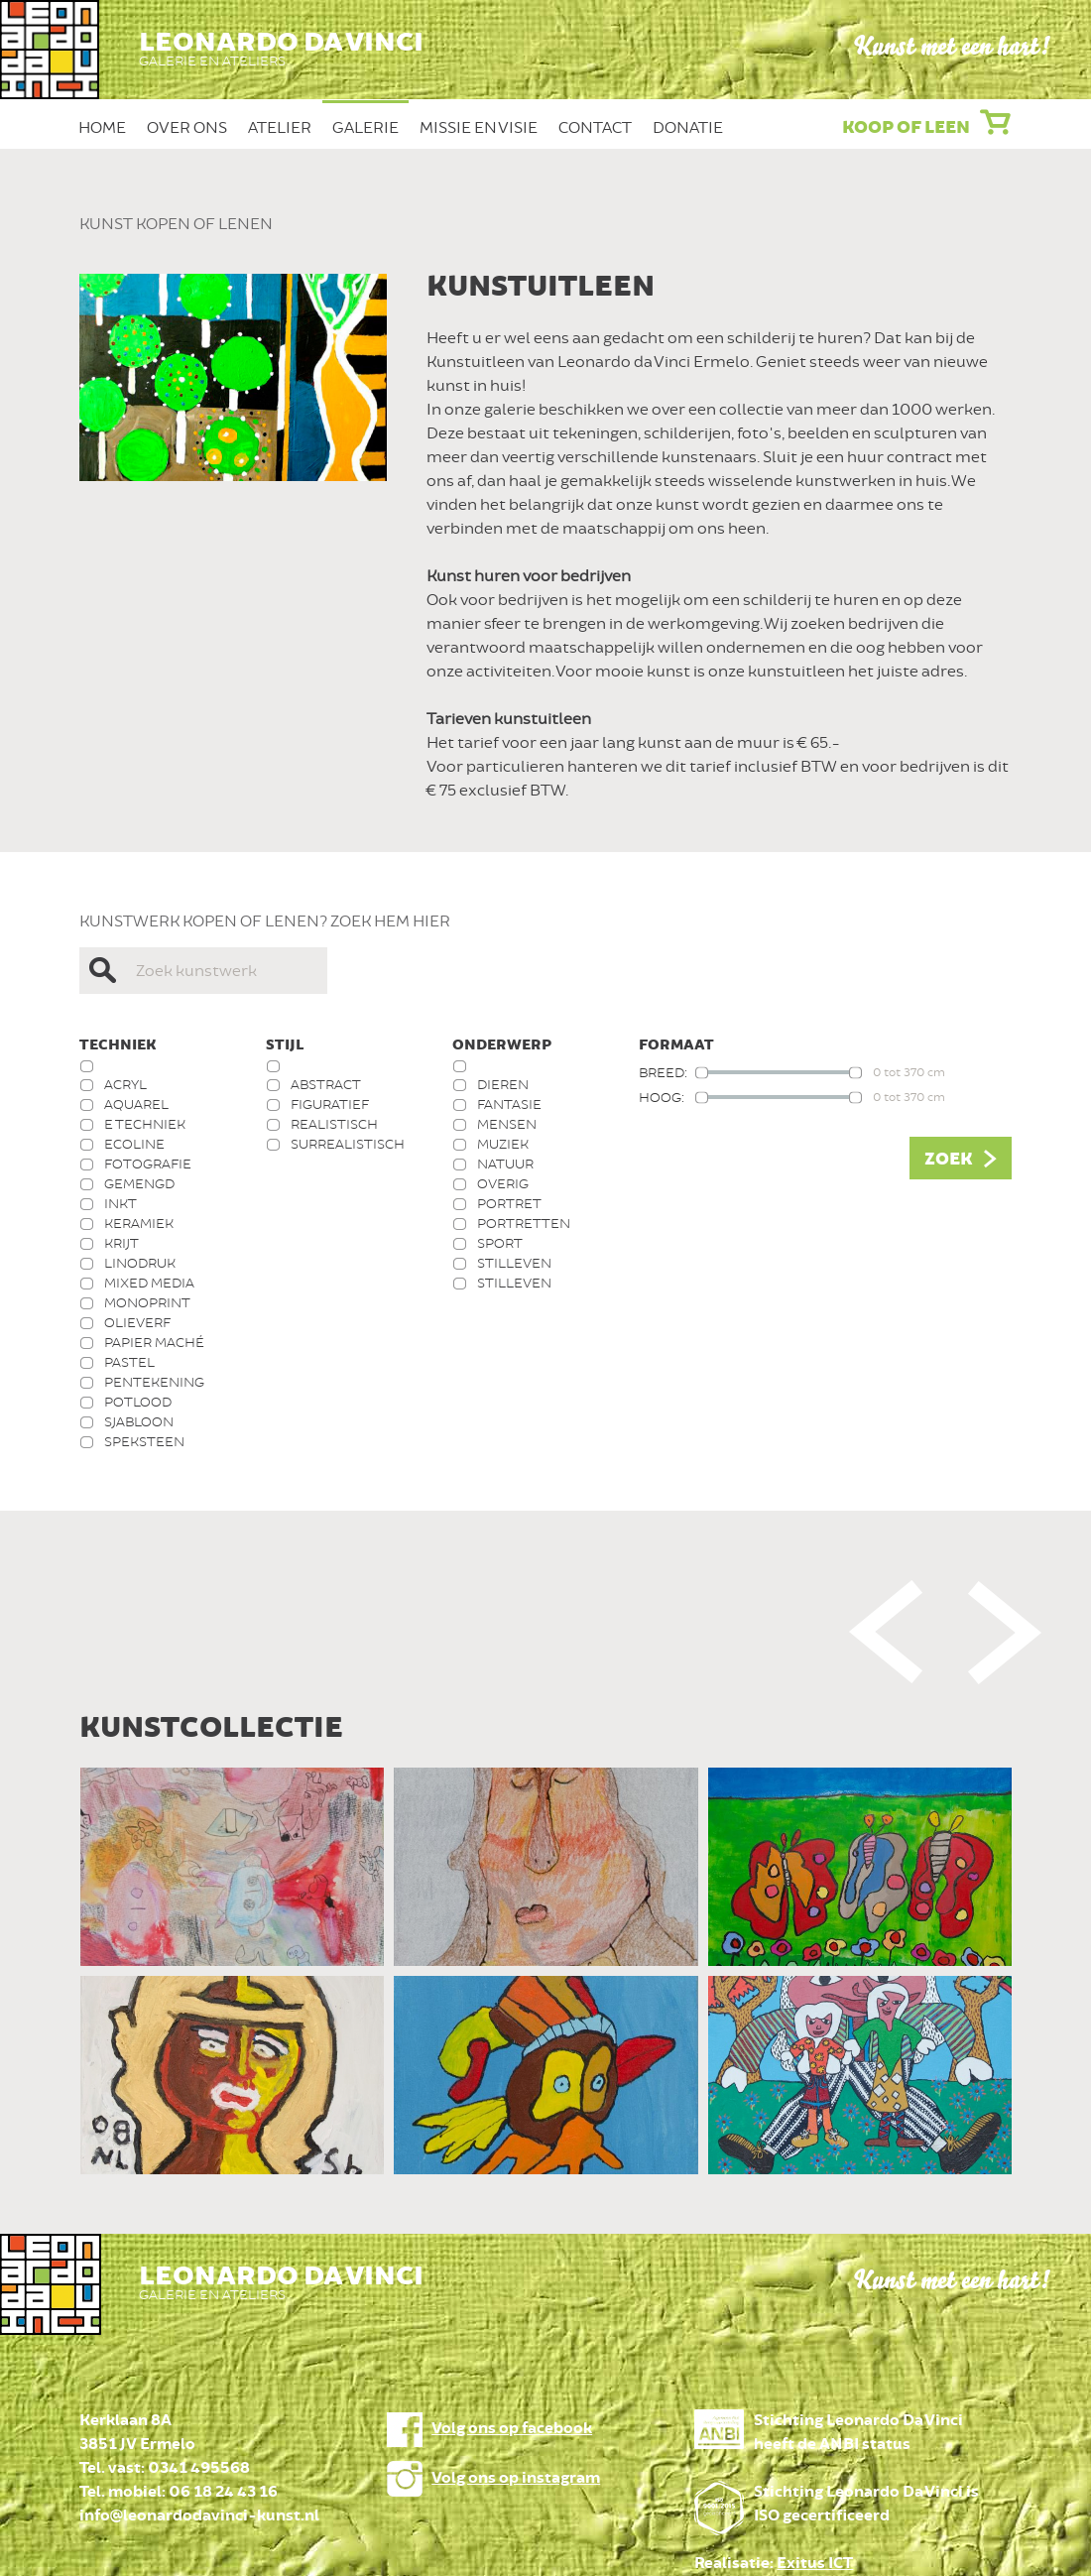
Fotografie (147, 1164)
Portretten (523, 1223)
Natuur (505, 1164)
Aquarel (136, 1104)
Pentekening (154, 1382)
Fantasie (509, 1104)
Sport (500, 1243)
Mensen (507, 1124)
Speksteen (144, 1441)
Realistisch (334, 1124)
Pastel (129, 1362)
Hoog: (661, 1097)
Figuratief (330, 1104)
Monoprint (147, 1302)
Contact (595, 128)
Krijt (121, 1243)
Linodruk (140, 1263)
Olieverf (137, 1322)
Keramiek (139, 1223)
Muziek (503, 1144)
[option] (546, 1976)
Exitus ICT (815, 2563)
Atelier (279, 128)
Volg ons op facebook (511, 2428)
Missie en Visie (479, 128)
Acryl (125, 1084)
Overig (503, 1183)
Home (102, 128)
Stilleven (514, 1263)
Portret (509, 1203)
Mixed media (149, 1283)
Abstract (326, 1084)
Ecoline (134, 1144)
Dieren (503, 1084)
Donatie (688, 128)
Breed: (663, 1072)
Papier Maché (154, 1342)
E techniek (144, 1124)
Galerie (365, 128)
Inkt (120, 1203)
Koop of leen (906, 128)
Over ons (187, 128)
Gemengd (139, 1183)
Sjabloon (139, 1421)
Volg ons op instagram (515, 2478)
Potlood (138, 1402)
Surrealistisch (348, 1144)
